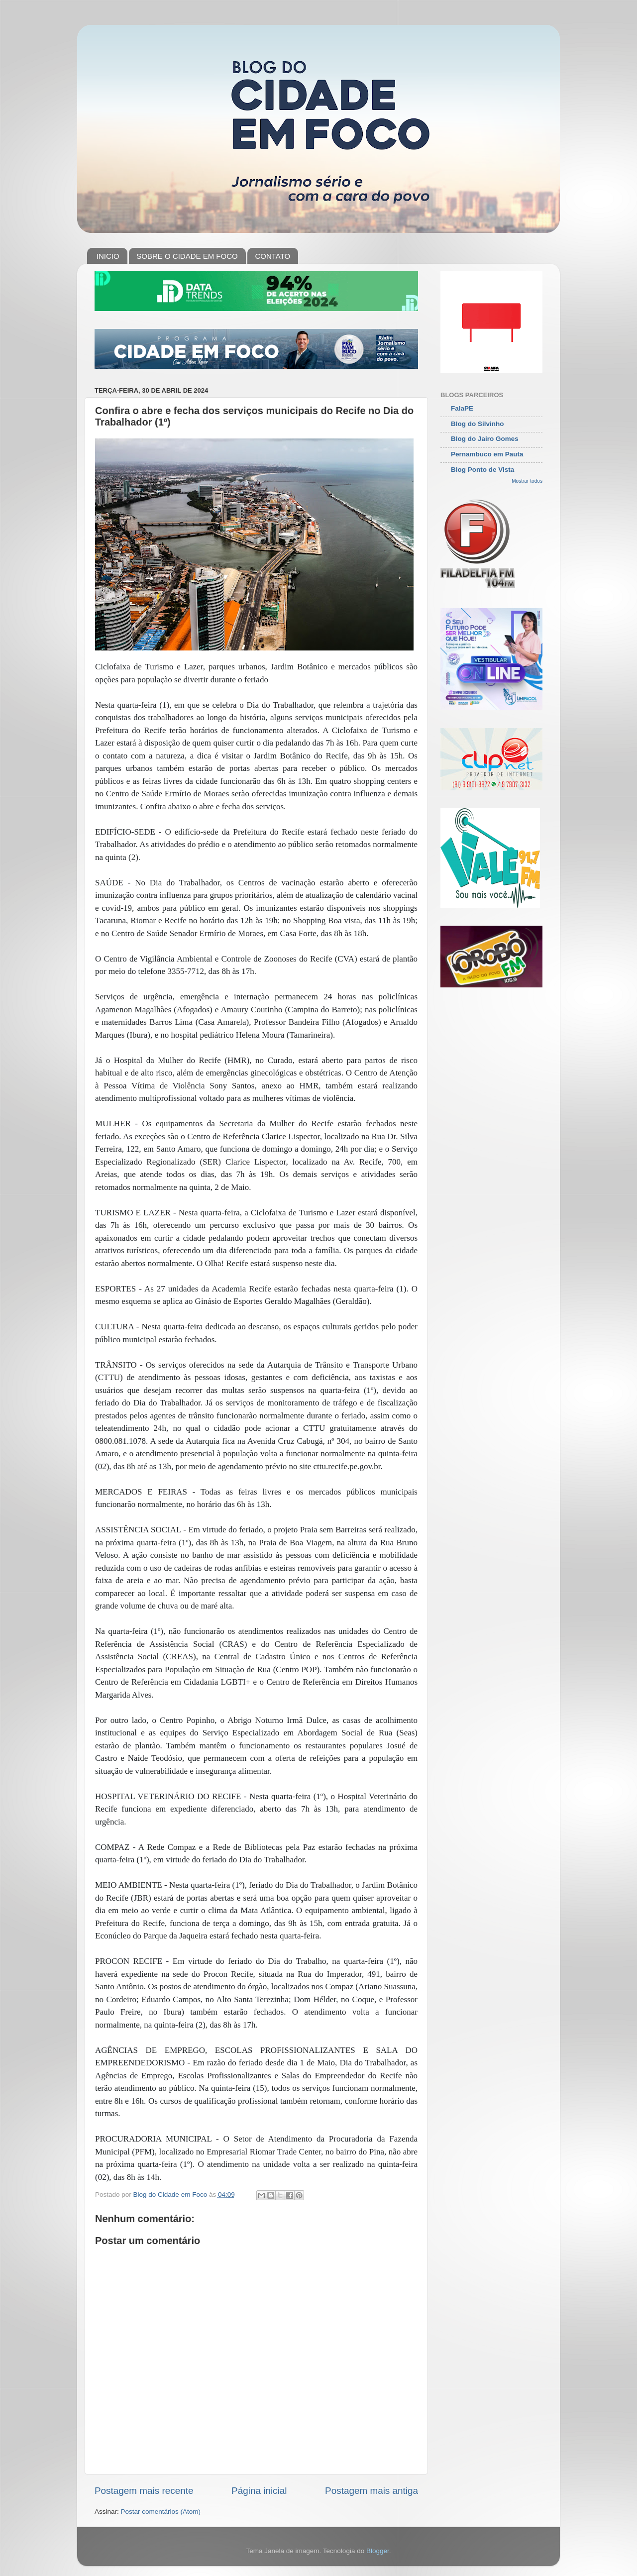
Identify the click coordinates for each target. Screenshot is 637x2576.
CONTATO (272, 256)
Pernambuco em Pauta (487, 454)
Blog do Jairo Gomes (485, 438)
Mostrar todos (527, 481)
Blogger (377, 2551)
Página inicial (259, 2490)
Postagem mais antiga (371, 2490)
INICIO (108, 256)
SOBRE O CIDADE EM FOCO (186, 256)
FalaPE (462, 408)
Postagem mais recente (144, 2490)
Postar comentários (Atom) (161, 2511)
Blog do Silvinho (477, 424)
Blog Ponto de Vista (482, 469)
